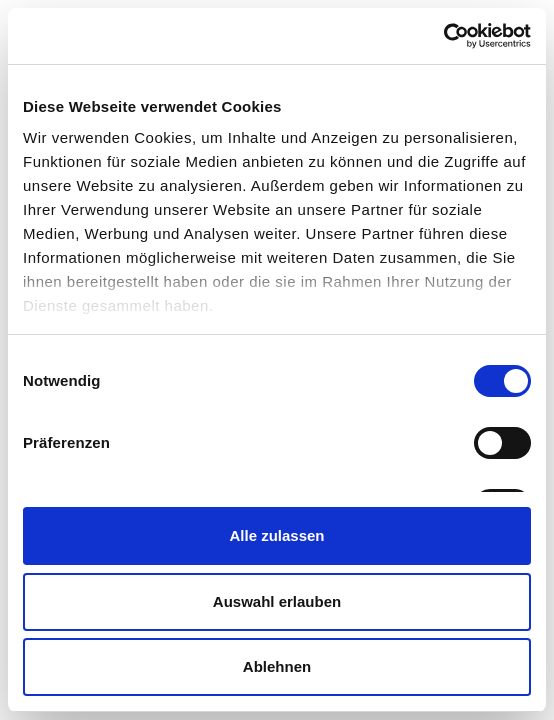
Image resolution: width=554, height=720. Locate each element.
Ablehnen (277, 666)
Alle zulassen (276, 535)
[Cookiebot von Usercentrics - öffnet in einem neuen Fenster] (443, 36)
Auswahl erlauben (277, 601)
